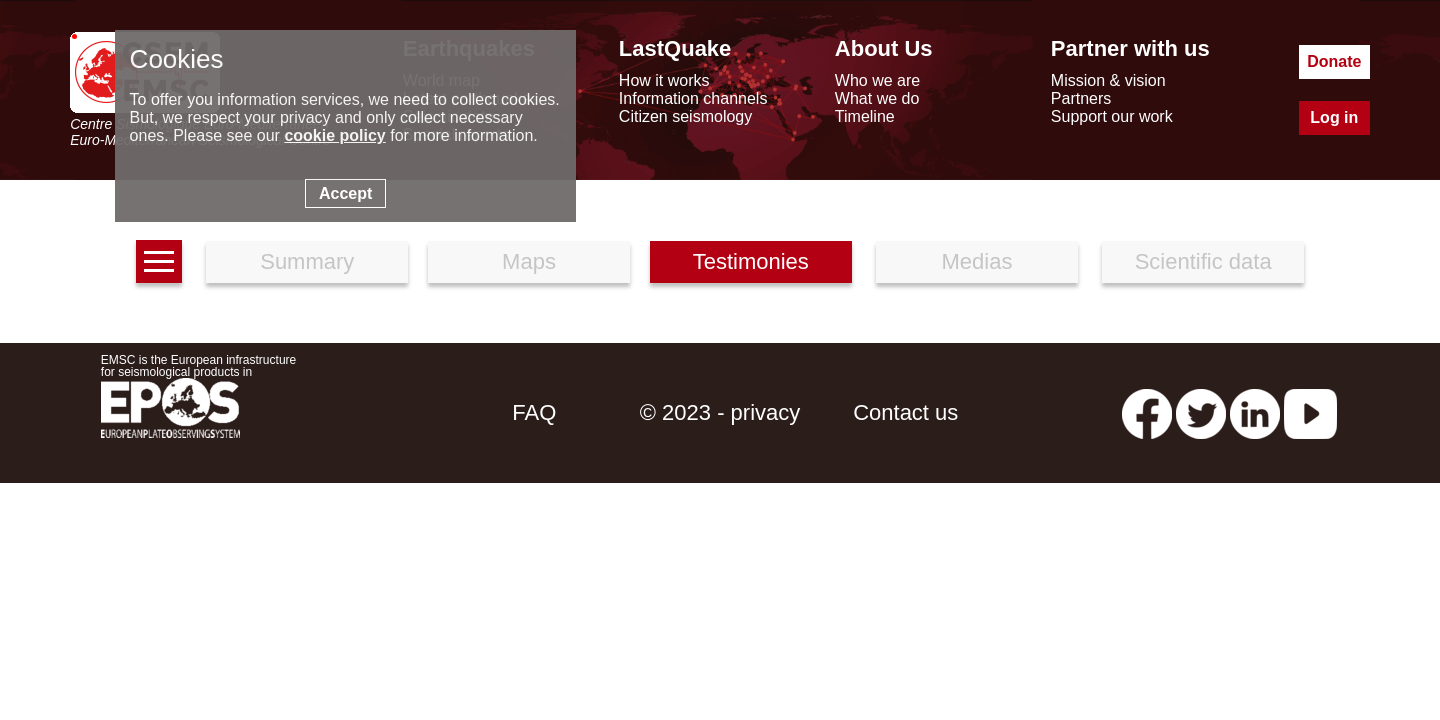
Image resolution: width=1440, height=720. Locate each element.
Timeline (865, 116)
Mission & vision (1108, 80)
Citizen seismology (685, 116)
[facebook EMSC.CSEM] (1147, 412)
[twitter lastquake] (1201, 412)
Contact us (905, 412)
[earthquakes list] (159, 261)
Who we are (877, 80)
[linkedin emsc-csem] (1255, 412)
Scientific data (1203, 261)
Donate (1334, 61)
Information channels (693, 98)
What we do (877, 98)
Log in (1334, 117)
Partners (1081, 98)
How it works (664, 80)
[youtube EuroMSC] (1310, 412)
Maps (529, 261)
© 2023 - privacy (720, 412)
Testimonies (751, 261)
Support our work (1112, 116)
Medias (977, 261)
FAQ (534, 412)
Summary (307, 261)
